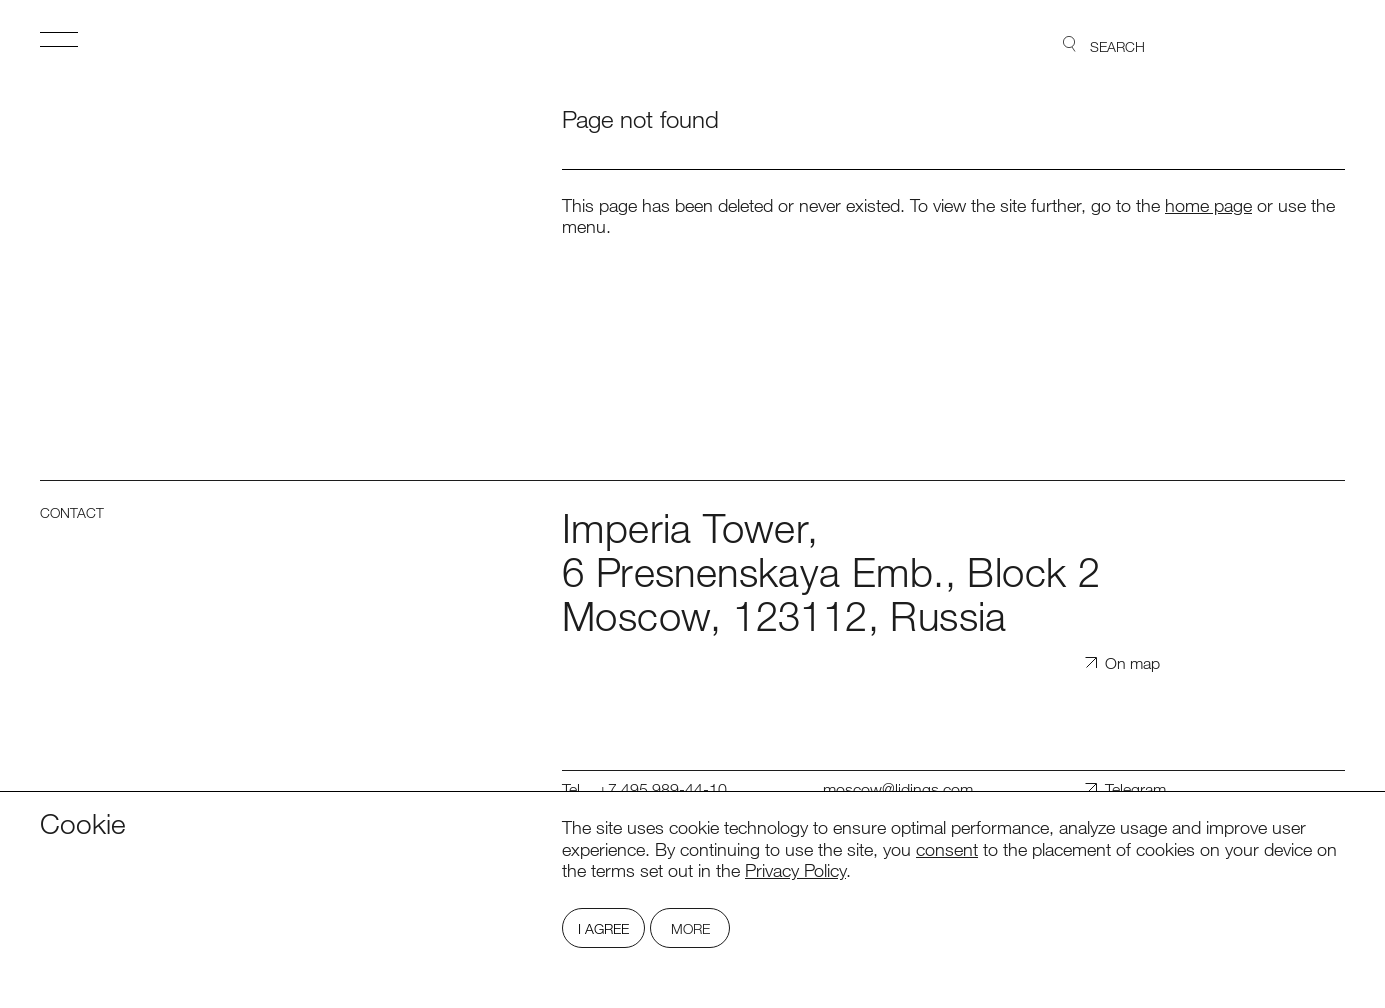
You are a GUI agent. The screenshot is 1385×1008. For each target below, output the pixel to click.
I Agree (603, 929)
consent (947, 849)
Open (59, 39)
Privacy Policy (795, 870)
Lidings (1288, 45)
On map (1132, 663)
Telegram (1135, 789)
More (690, 929)
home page (1208, 205)
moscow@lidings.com (898, 789)
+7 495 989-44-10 (662, 789)
